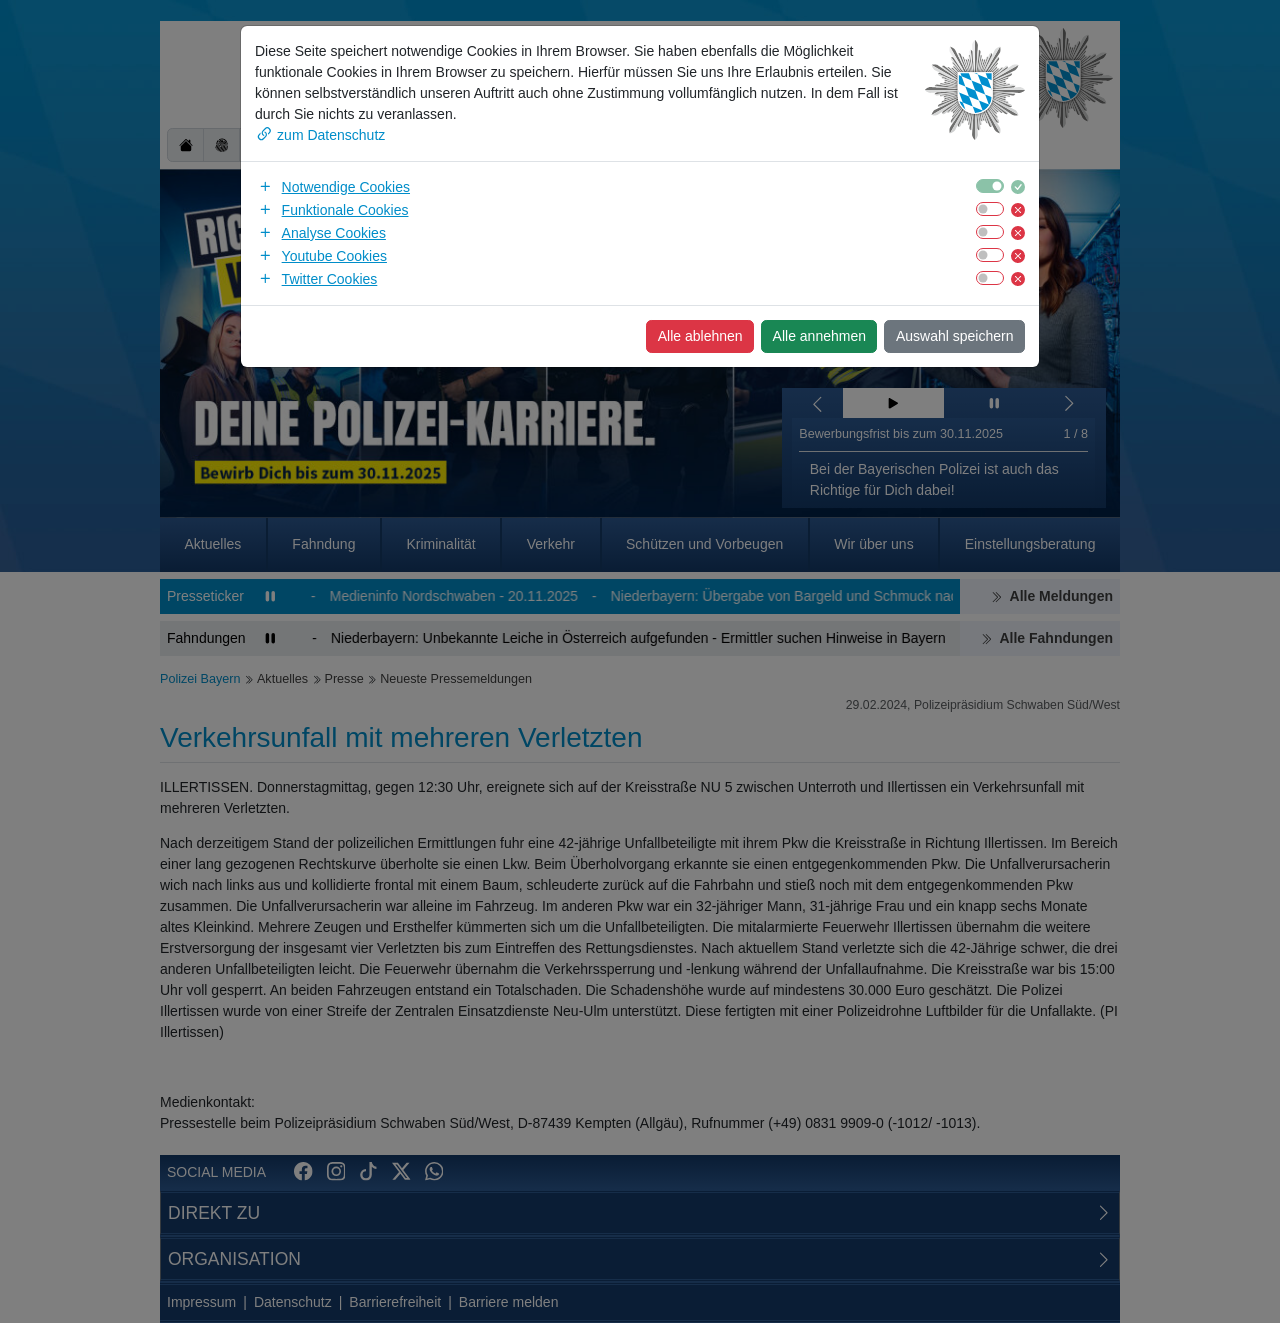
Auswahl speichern (955, 336)
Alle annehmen (819, 336)
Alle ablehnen (700, 336)
